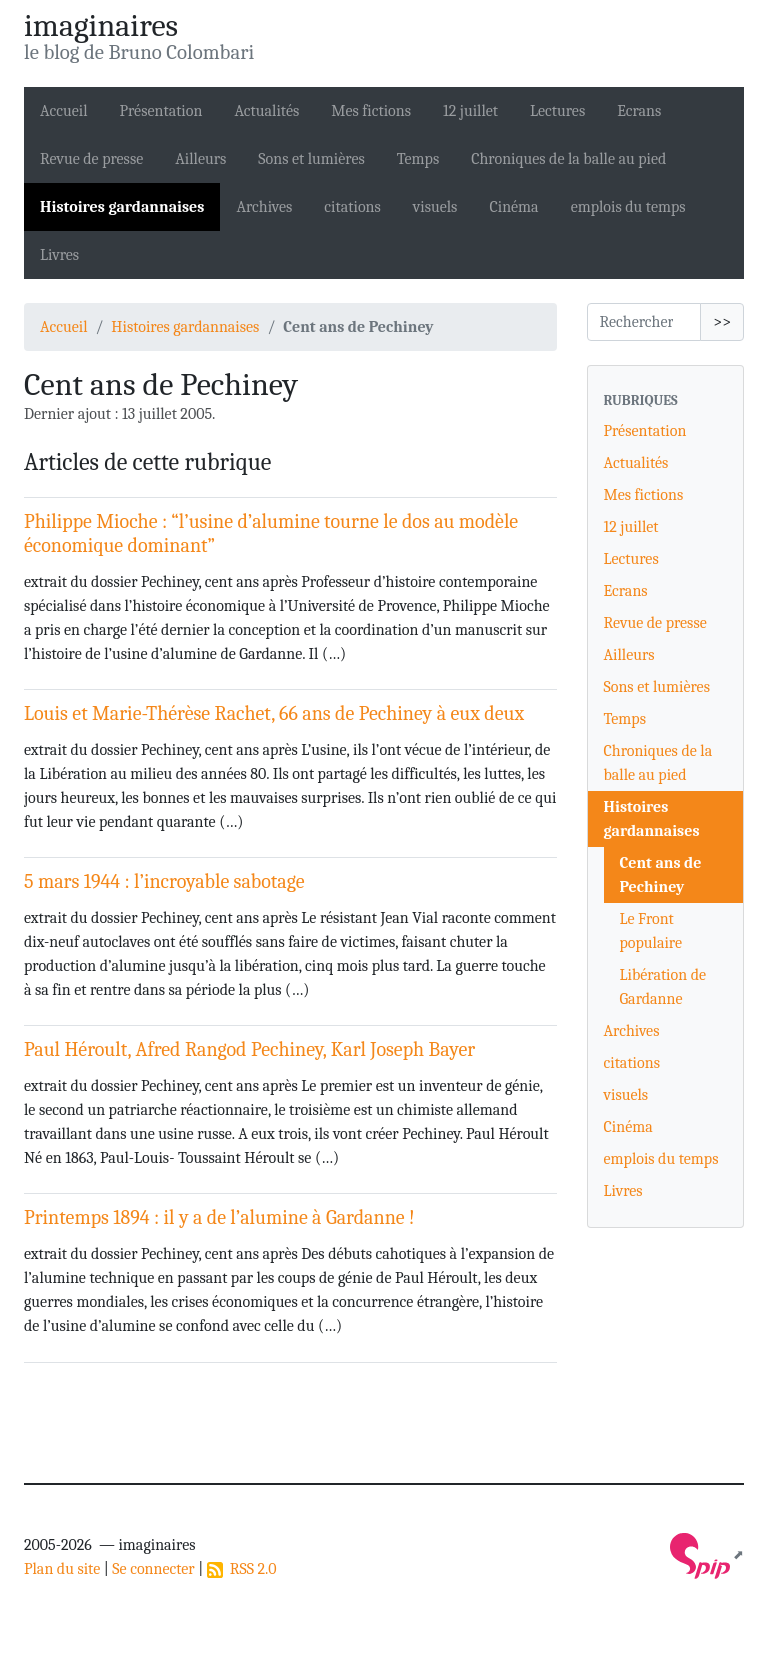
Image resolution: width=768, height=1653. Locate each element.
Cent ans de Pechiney (661, 875)
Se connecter (153, 1569)
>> (722, 322)
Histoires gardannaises (122, 207)
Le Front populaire (651, 931)
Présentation (161, 111)
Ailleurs (200, 159)
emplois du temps (628, 207)
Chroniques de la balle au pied (568, 159)
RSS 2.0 (242, 1569)
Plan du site (62, 1569)
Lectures (557, 111)
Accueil (64, 111)
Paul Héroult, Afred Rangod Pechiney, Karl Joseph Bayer (249, 1049)
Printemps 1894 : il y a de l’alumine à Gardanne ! (219, 1217)
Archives (264, 207)
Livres (59, 255)
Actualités (266, 111)
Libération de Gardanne (663, 987)
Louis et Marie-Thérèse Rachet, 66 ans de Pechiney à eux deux (274, 713)
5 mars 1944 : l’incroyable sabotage (164, 881)
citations (352, 207)
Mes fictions (371, 111)
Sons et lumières (311, 159)
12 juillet (470, 111)
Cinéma (513, 207)
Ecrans (639, 111)
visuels (435, 207)
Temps (418, 159)
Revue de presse (91, 159)
